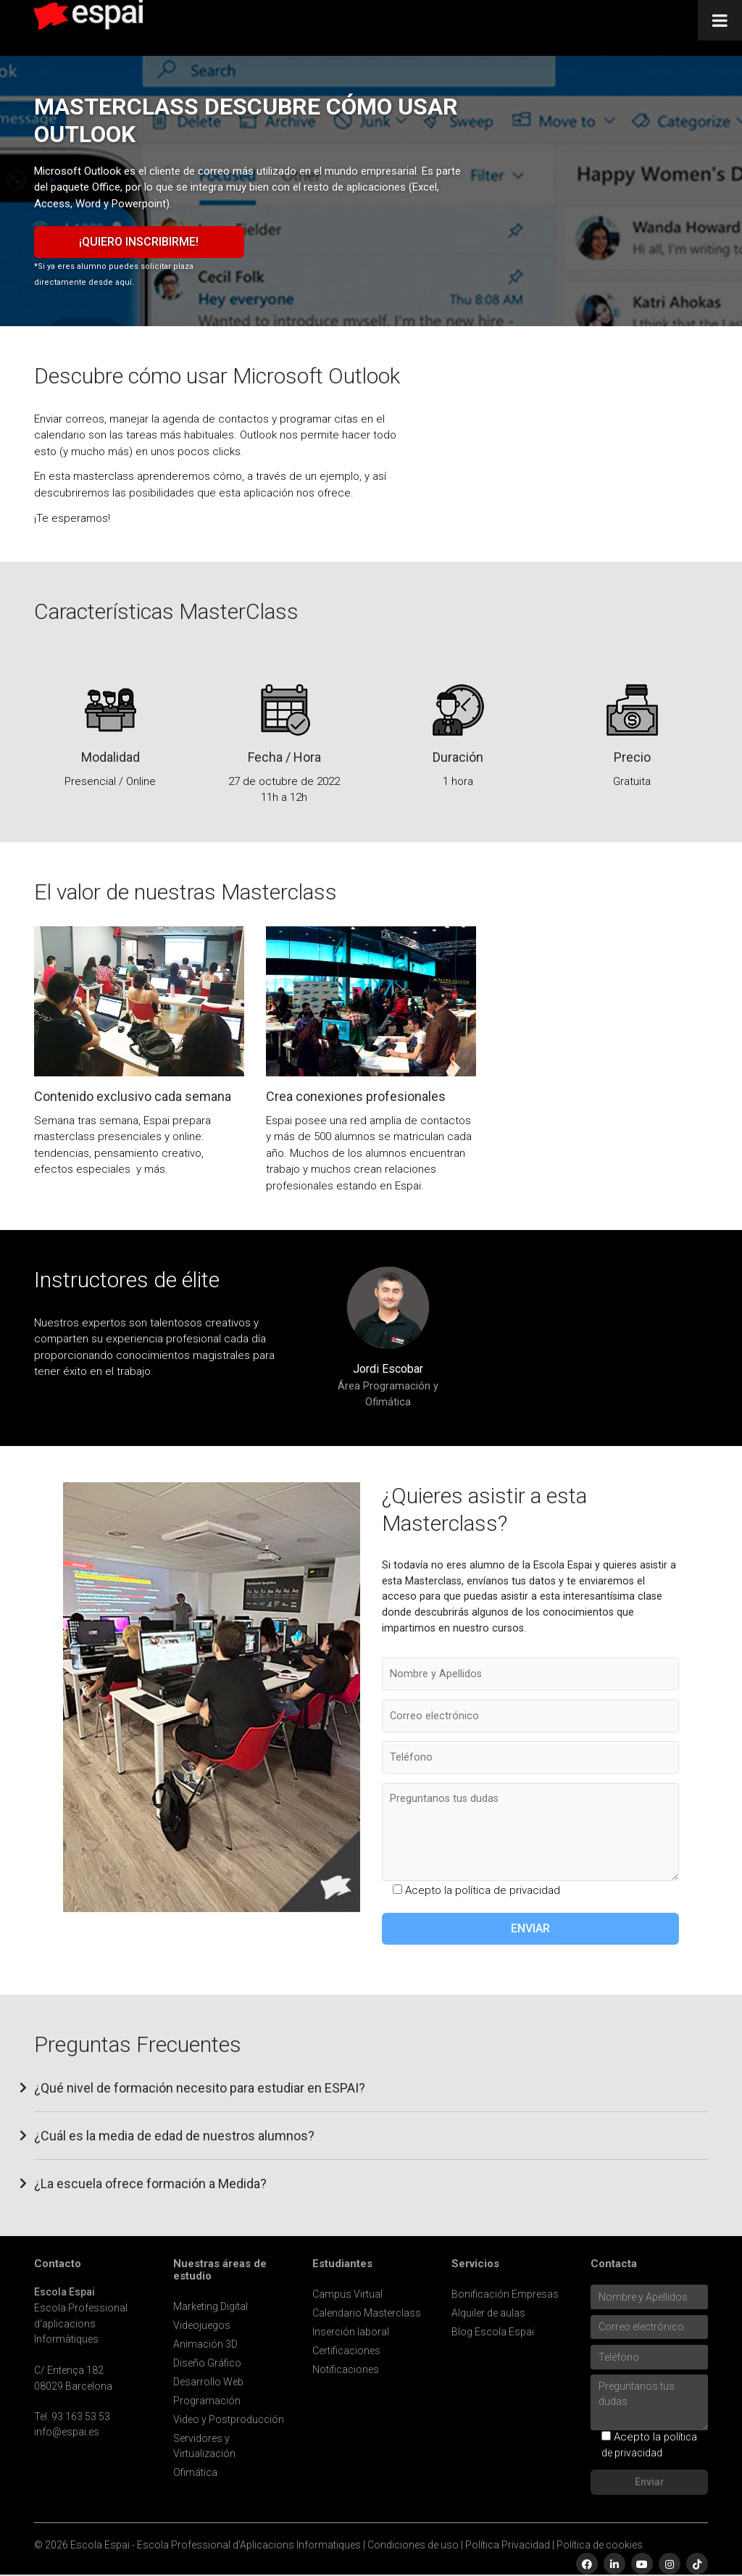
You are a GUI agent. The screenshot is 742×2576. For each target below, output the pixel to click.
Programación (207, 2400)
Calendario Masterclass (366, 2313)
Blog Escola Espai (492, 2332)
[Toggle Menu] (720, 20)
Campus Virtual (347, 2294)
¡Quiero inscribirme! (139, 242)
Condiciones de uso (413, 2545)
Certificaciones (346, 2350)
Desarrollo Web (208, 2382)
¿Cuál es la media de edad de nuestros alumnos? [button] (174, 2135)
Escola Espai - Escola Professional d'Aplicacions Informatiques (215, 2545)
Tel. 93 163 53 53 (72, 2416)
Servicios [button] (475, 2264)
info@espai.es (66, 2432)
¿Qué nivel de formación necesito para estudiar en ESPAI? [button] (199, 2087)
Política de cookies (599, 2545)
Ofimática (195, 2472)
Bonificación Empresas (505, 2294)
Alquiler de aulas (488, 2313)
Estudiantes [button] (342, 2264)
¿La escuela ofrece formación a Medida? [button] (150, 2183)
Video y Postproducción (228, 2419)
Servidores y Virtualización (204, 2445)
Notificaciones (345, 2369)
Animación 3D (205, 2344)
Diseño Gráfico (207, 2363)
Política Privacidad (507, 2545)
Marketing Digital (210, 2306)
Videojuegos (201, 2325)
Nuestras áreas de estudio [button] (220, 2270)
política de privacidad (507, 1890)
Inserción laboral (350, 2332)
